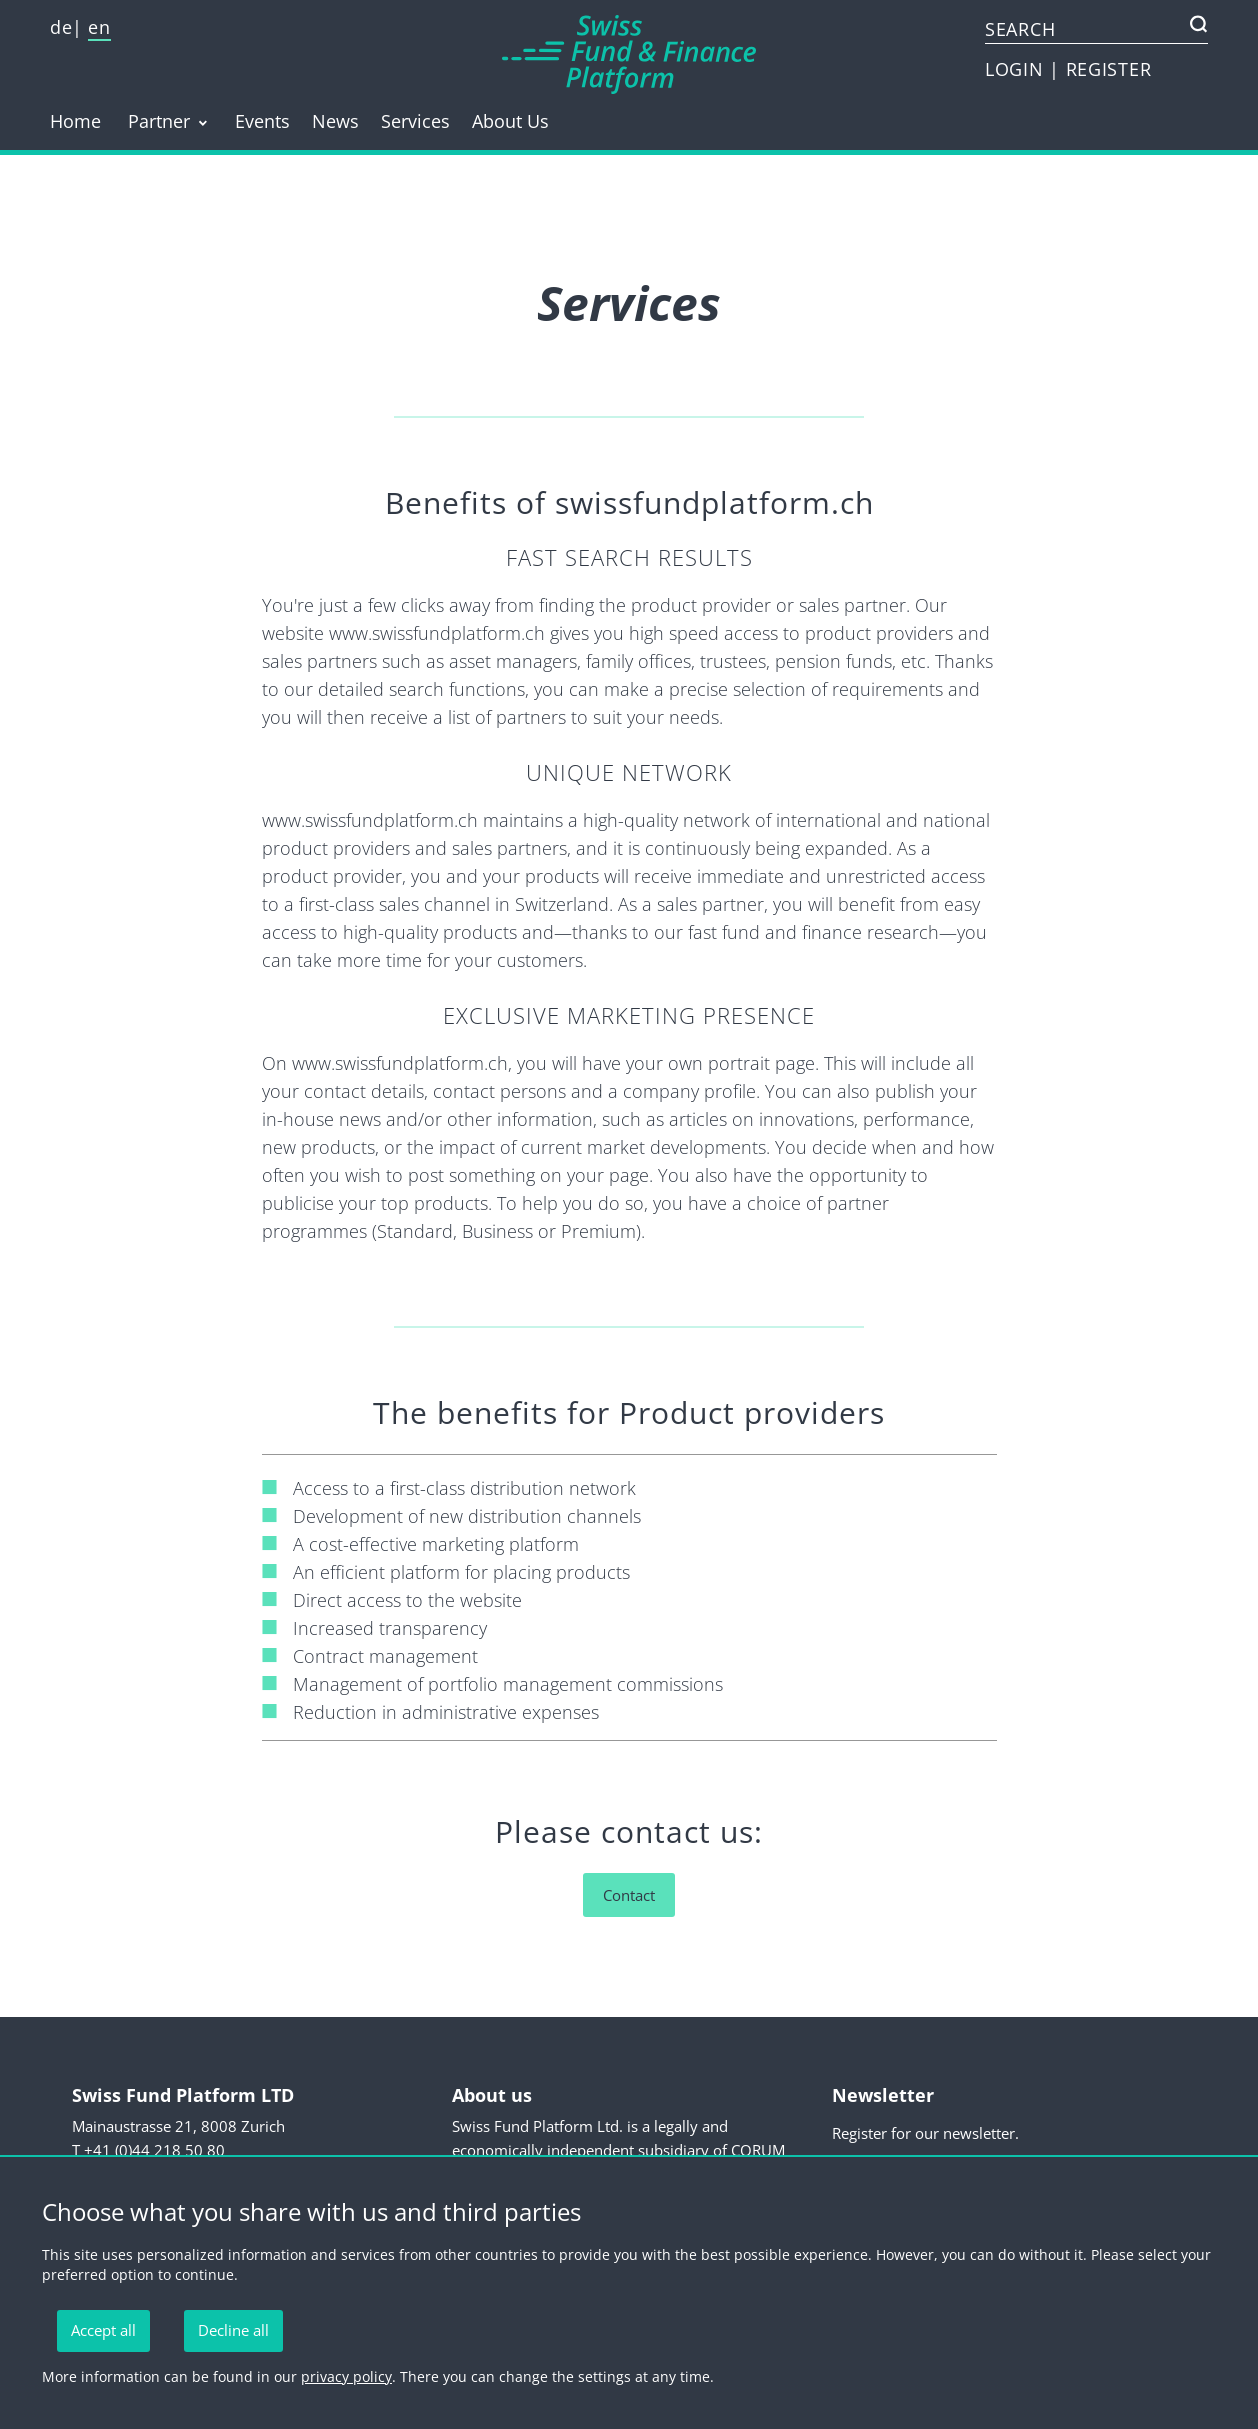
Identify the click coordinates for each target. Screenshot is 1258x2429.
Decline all (233, 2330)
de (61, 27)
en (99, 27)
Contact (629, 1895)
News (335, 121)
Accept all (103, 2330)
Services (415, 121)
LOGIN (1017, 69)
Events (262, 121)
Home (75, 121)
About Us (510, 121)
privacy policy (346, 2376)
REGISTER (1109, 69)
